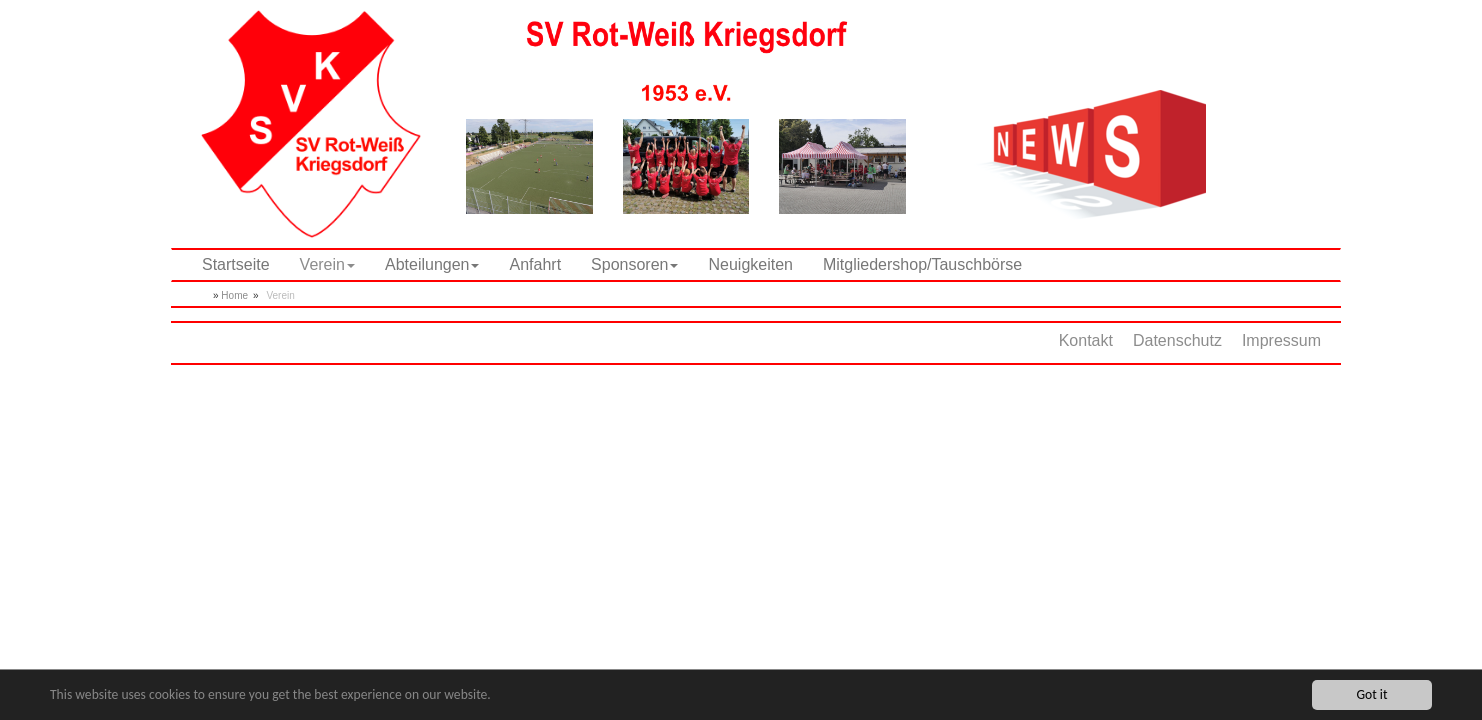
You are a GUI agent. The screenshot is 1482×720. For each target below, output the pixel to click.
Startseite (236, 264)
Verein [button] (327, 264)
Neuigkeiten (750, 264)
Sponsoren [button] (634, 264)
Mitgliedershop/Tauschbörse (922, 264)
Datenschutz (1177, 340)
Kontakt (1086, 340)
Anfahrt (535, 264)
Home (234, 295)
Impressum (1281, 340)
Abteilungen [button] (432, 264)
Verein (280, 295)
